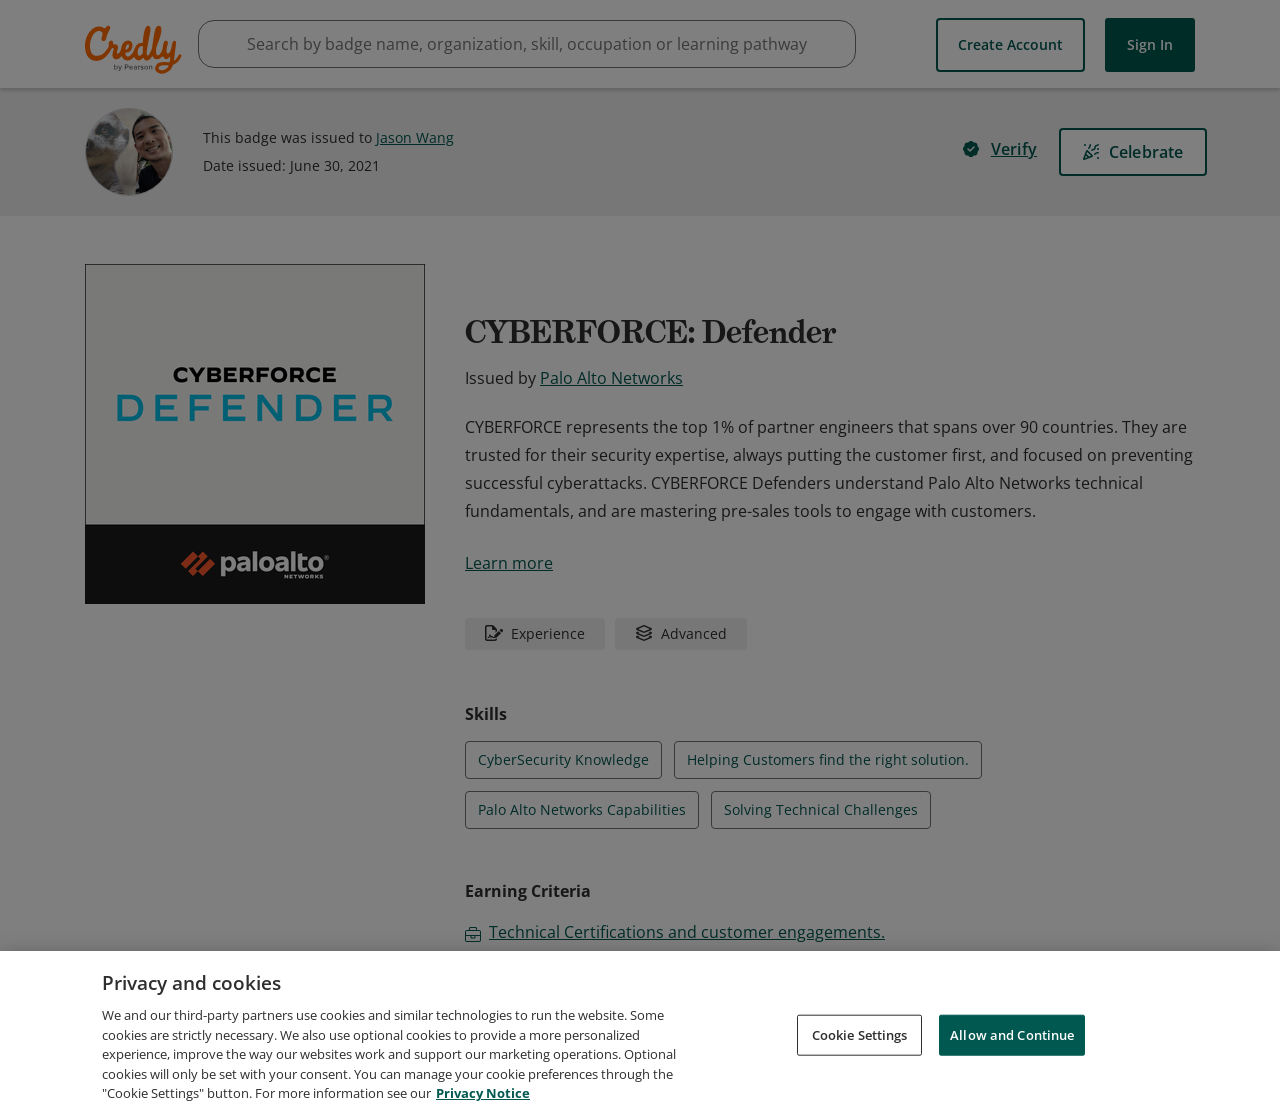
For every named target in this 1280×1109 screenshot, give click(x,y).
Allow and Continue (1012, 1060)
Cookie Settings (860, 1060)
